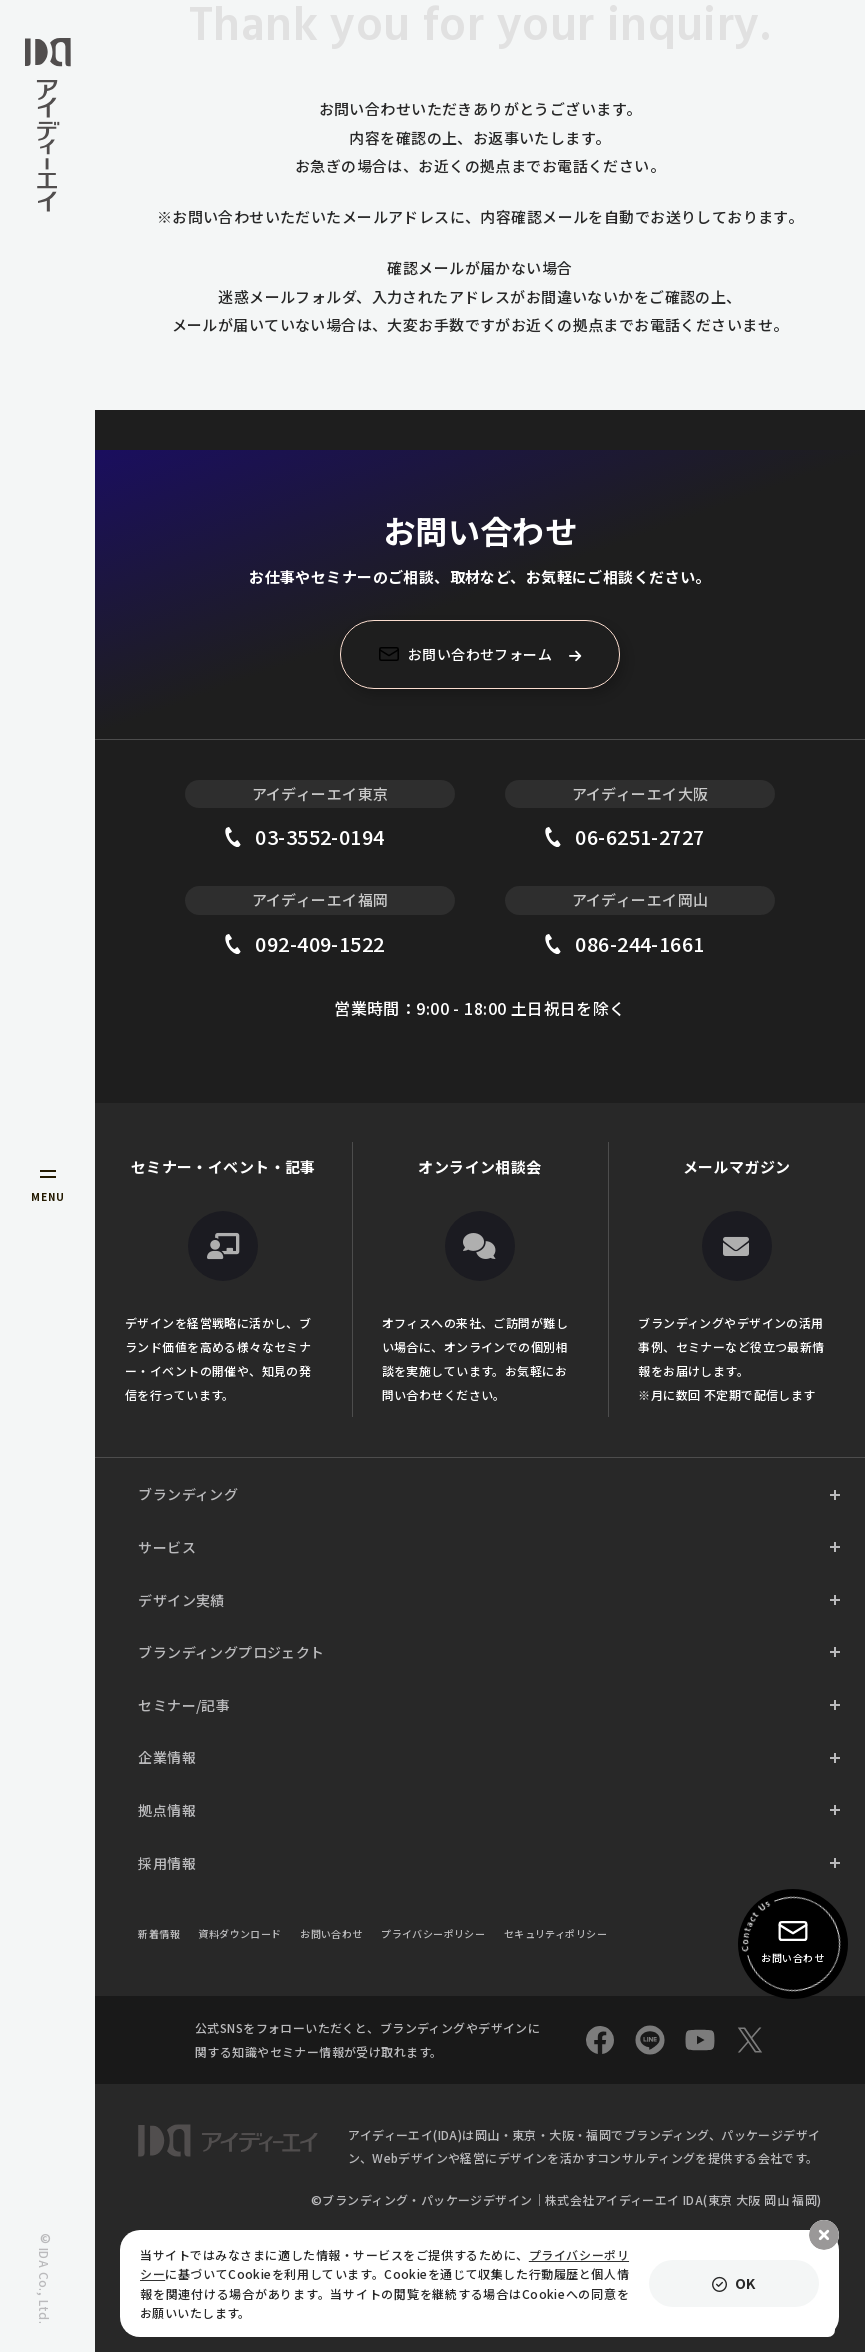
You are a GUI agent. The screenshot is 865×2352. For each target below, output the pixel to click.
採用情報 (167, 1863)
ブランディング (188, 1494)
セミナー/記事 (184, 1705)
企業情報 (167, 1757)
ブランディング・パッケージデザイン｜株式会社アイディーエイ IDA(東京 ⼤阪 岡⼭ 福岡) (571, 2199)
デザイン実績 (181, 1600)
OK (745, 2283)
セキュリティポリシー (555, 1933)
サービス (167, 1547)
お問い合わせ (331, 1933)
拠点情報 (167, 1810)
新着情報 (159, 1933)
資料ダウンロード (239, 1933)
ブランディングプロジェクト (231, 1652)
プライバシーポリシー (433, 1933)
